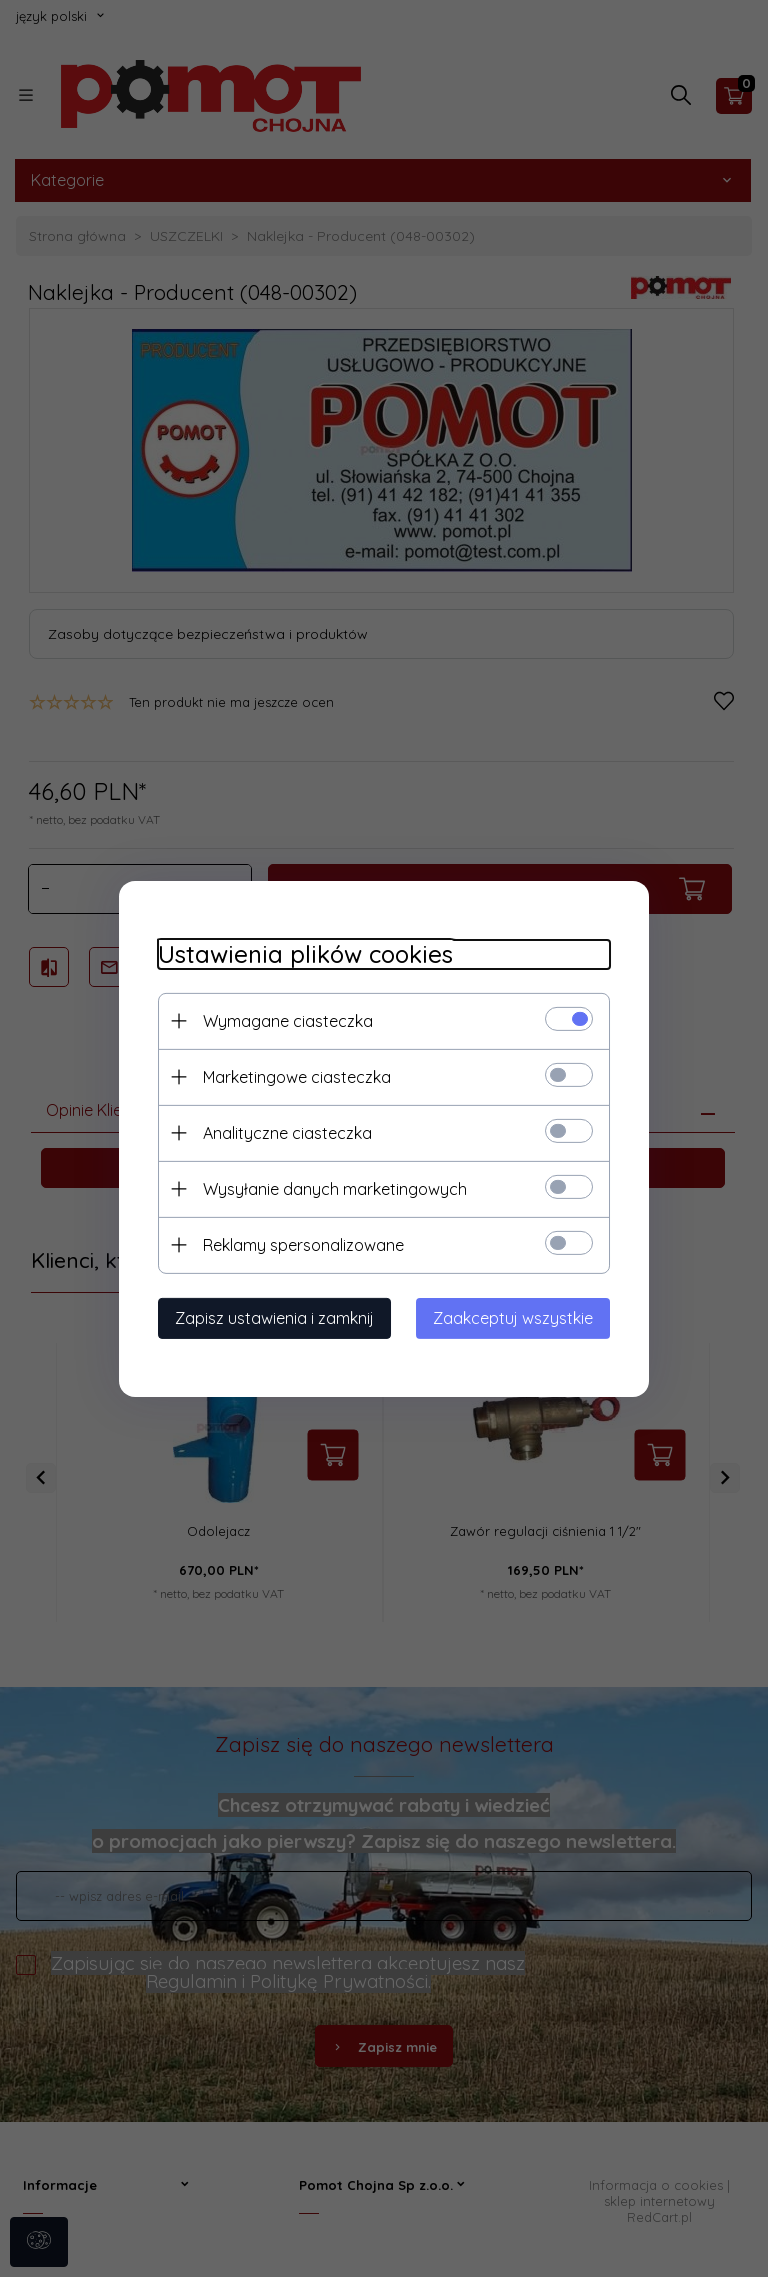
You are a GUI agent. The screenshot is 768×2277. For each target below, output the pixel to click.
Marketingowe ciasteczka (293, 1076)
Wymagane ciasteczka (284, 1020)
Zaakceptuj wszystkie (517, 1317)
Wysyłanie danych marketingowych (331, 1188)
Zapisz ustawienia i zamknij (270, 1317)
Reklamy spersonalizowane (299, 1244)
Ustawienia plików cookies (301, 953)
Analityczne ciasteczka (283, 1132)
